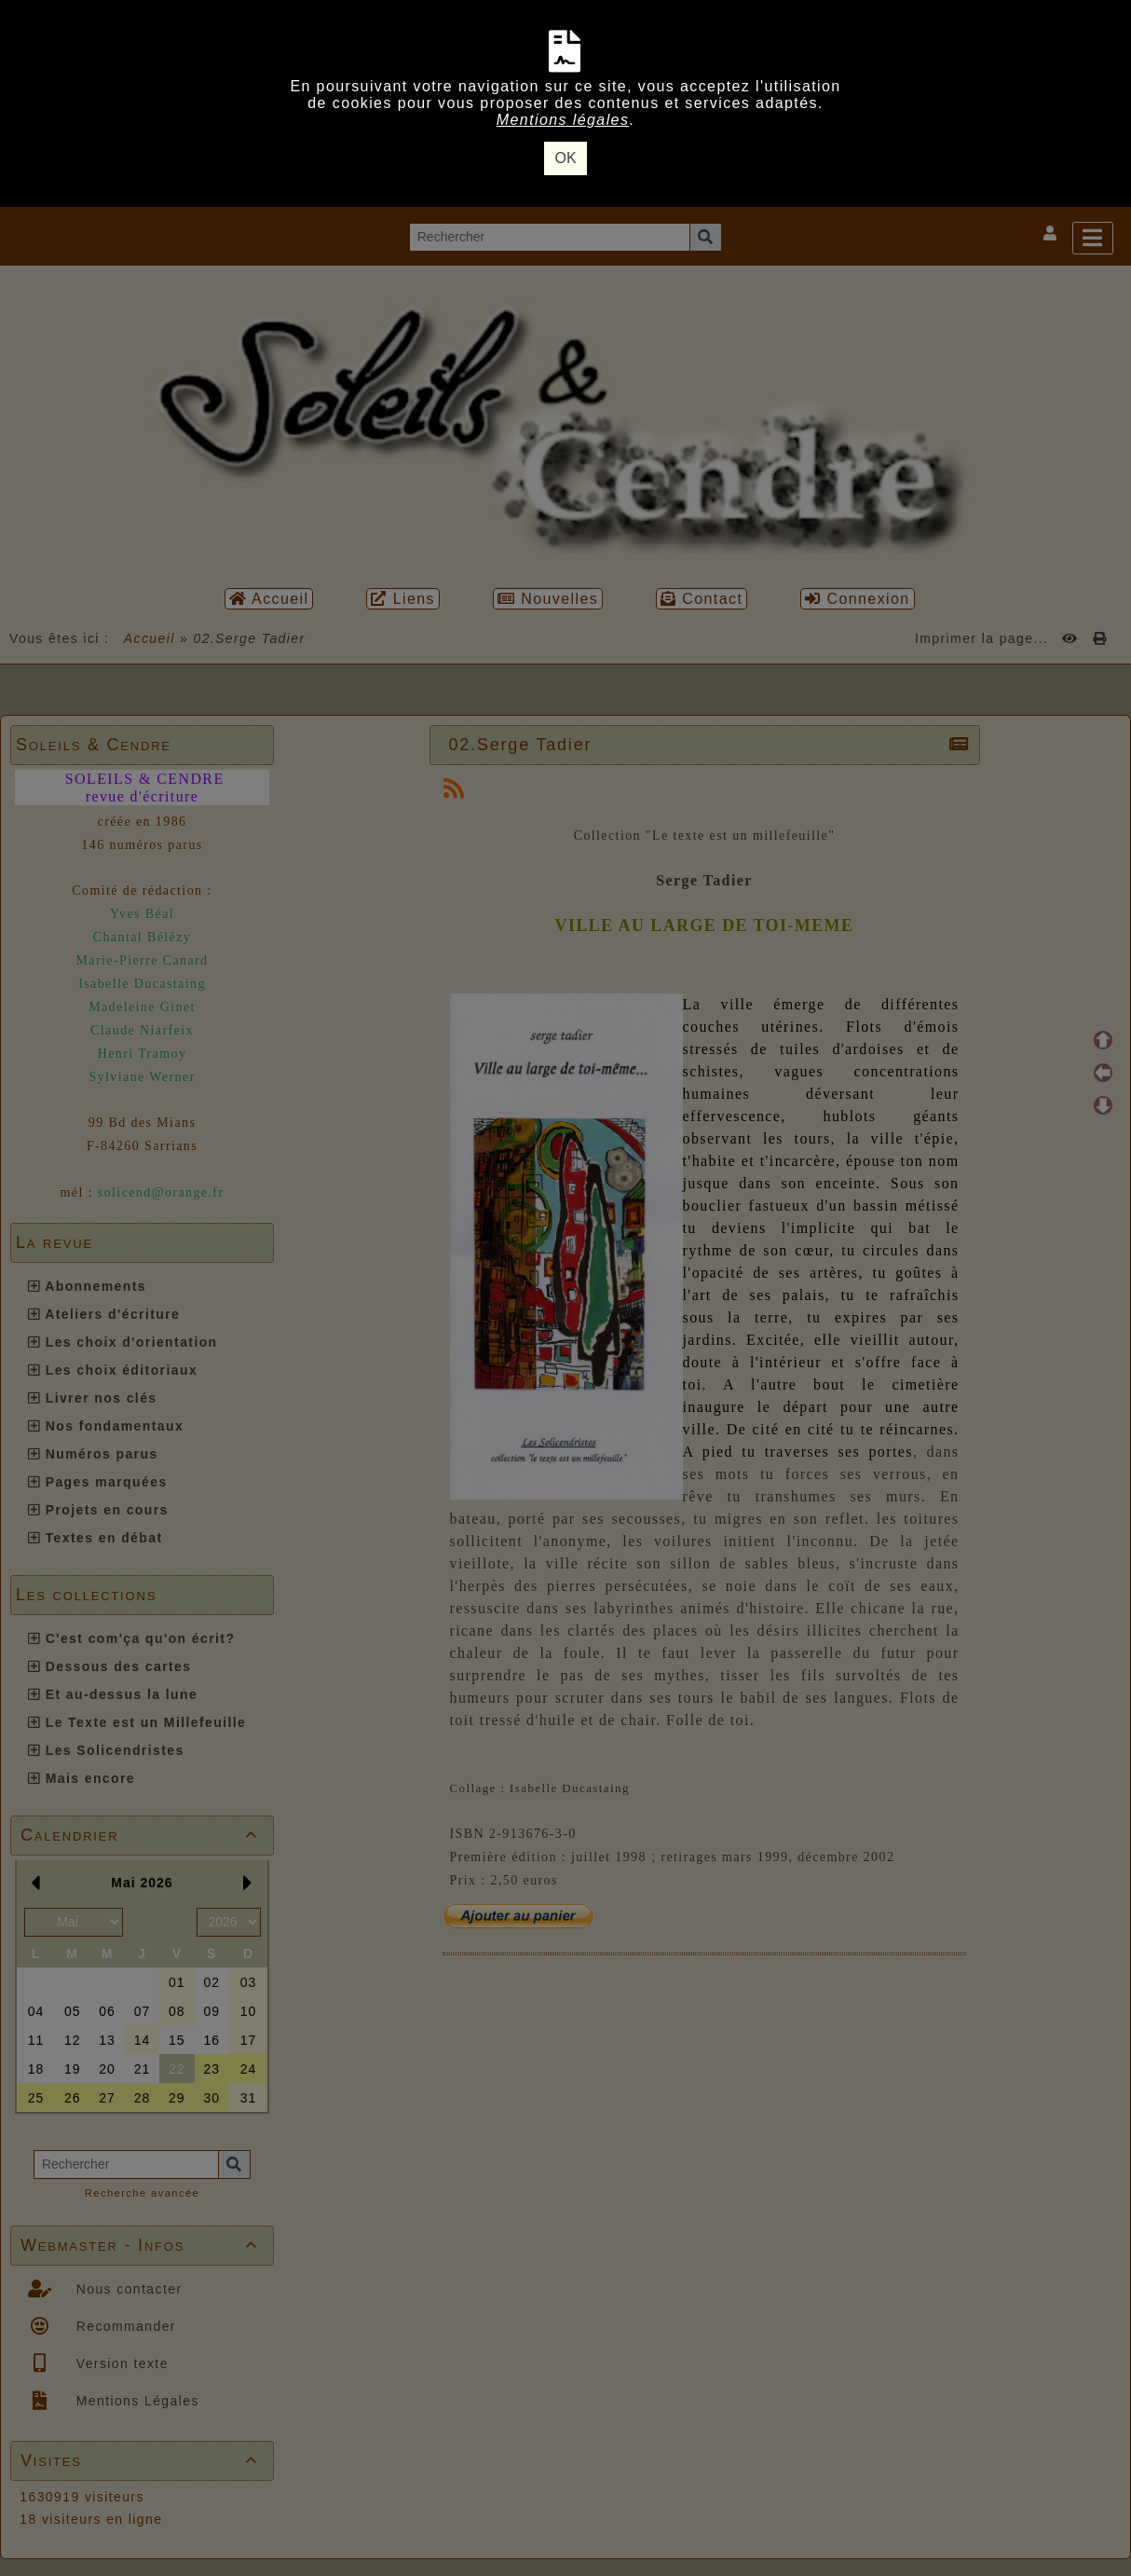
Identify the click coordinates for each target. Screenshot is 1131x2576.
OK (565, 158)
